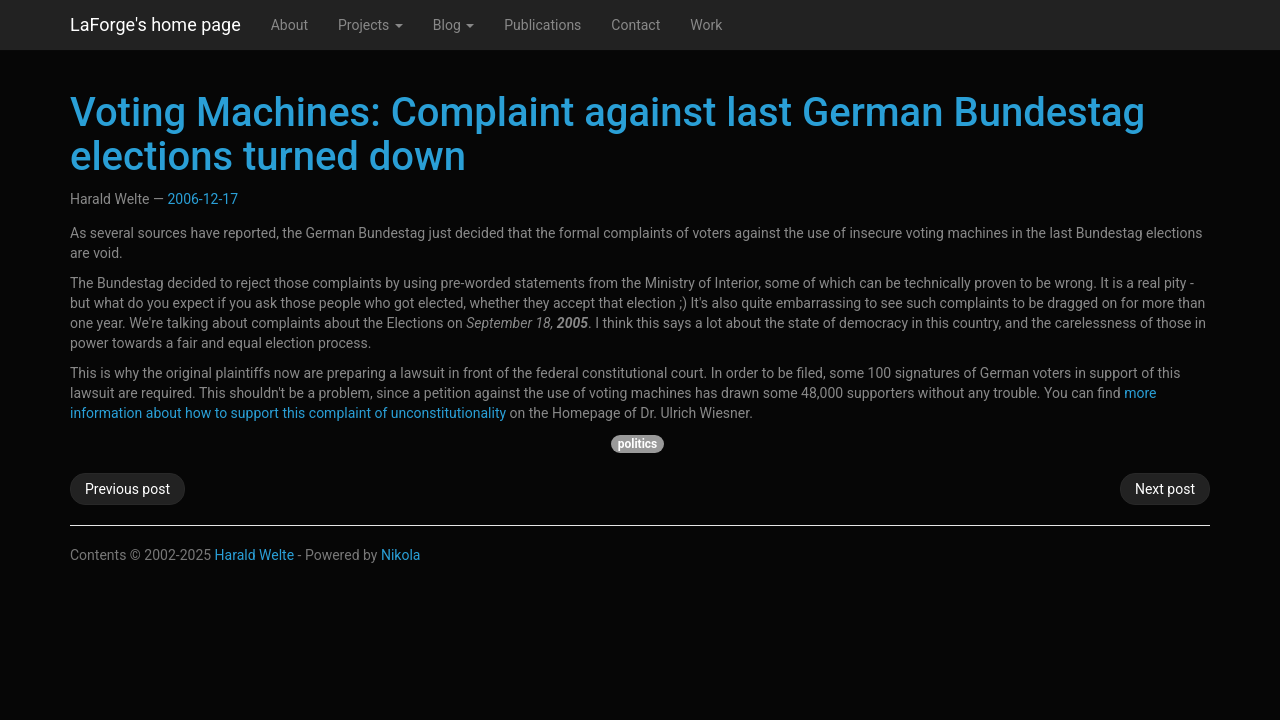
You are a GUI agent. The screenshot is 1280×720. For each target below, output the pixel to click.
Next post (1165, 489)
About (289, 25)
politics (638, 444)
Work (706, 25)
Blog (453, 25)
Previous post (127, 489)
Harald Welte (255, 555)
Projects (370, 25)
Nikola (401, 555)
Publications (542, 25)
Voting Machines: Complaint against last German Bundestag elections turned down (607, 134)
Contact (635, 25)
